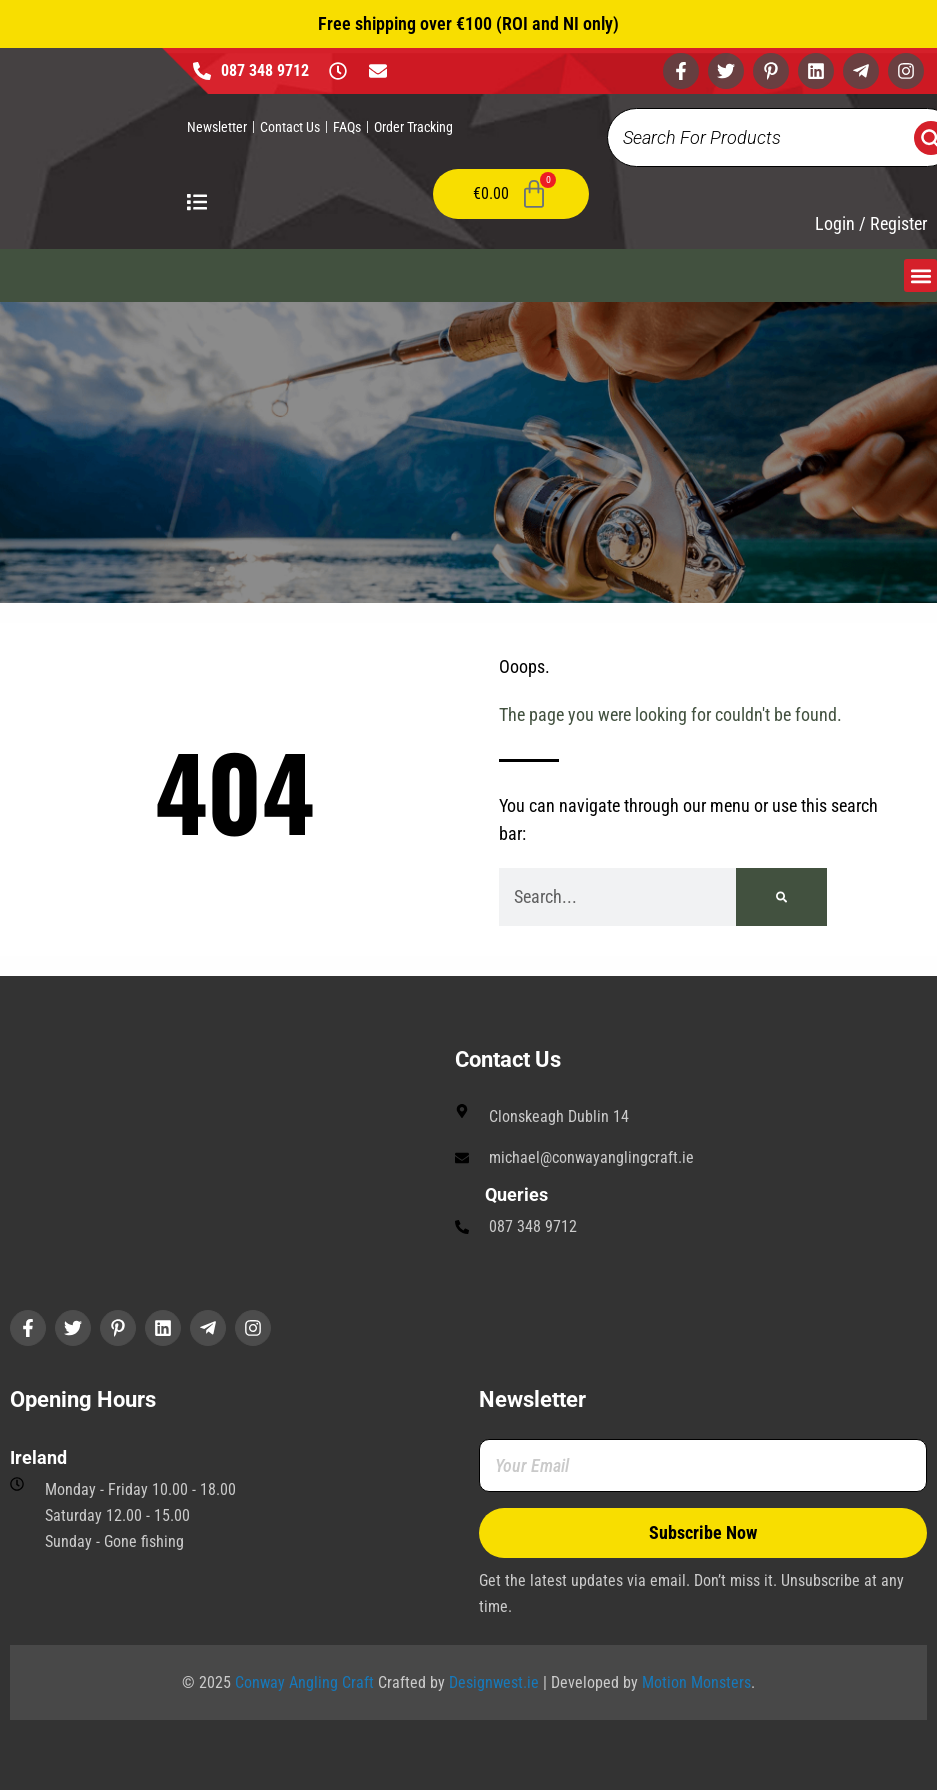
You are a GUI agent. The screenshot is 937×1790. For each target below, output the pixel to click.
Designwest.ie (494, 1682)
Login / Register (871, 224)
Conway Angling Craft (304, 1682)
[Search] (781, 897)
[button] (920, 275)
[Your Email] (703, 1465)
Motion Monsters (696, 1682)
